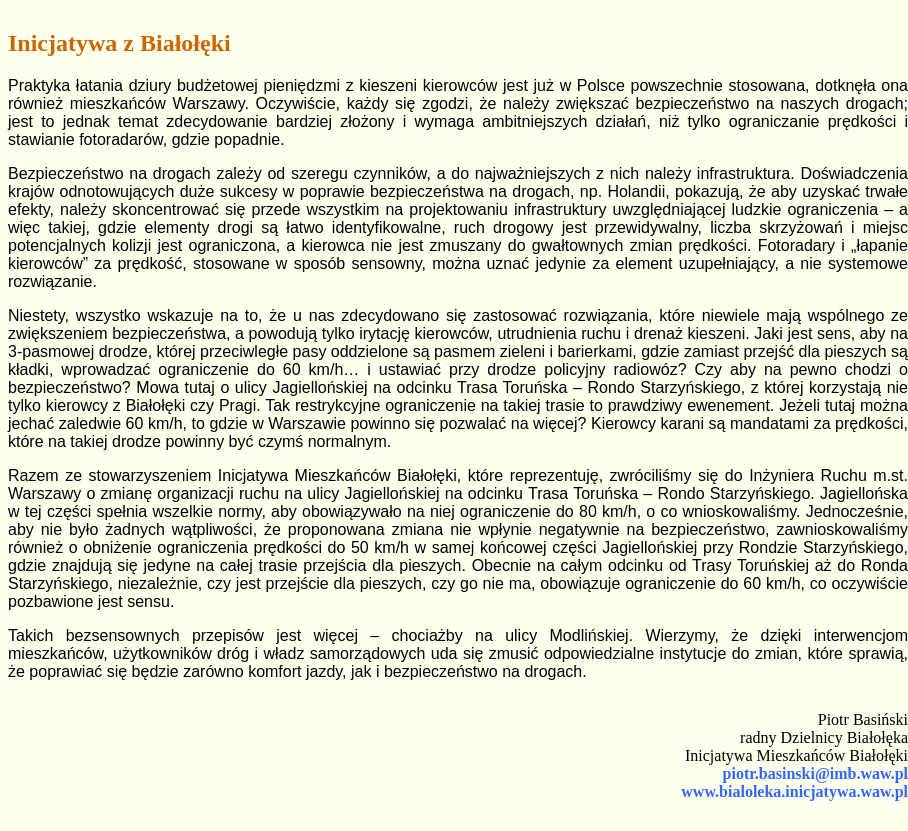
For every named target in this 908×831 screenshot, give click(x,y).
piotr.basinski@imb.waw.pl (815, 773)
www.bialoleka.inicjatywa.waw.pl (794, 791)
